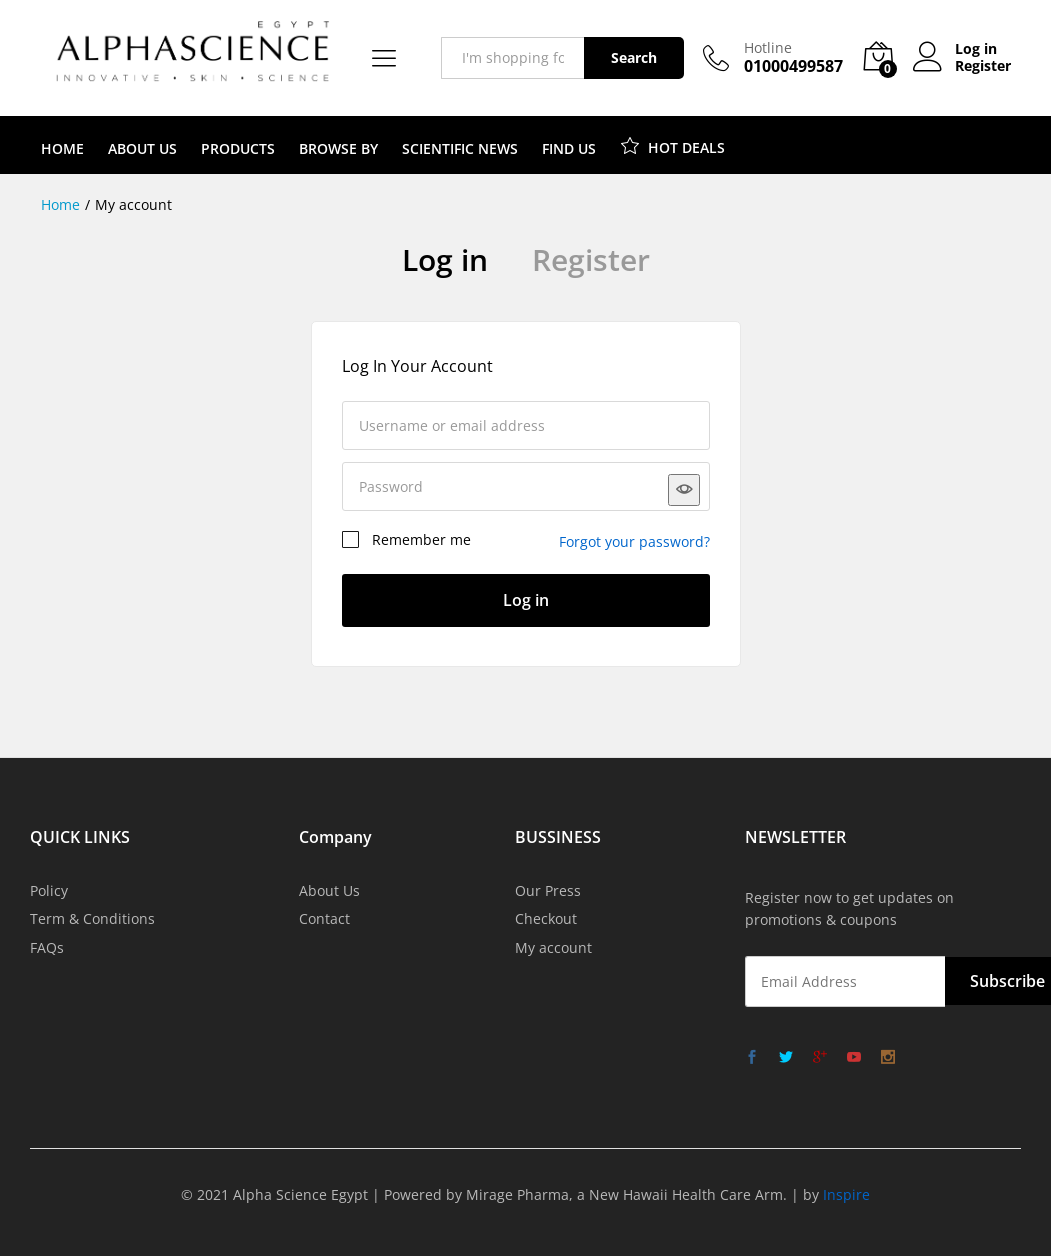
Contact (324, 918)
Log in (445, 259)
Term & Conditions (92, 918)
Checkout (546, 918)
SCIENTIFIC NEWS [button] (460, 149)
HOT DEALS (672, 145)
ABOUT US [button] (142, 149)
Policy (49, 890)
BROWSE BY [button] (338, 149)
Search (634, 57)
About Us (329, 890)
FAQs (47, 947)
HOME (62, 149)
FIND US (569, 149)
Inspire (846, 1194)
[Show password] (684, 490)
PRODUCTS (238, 149)
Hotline (768, 48)
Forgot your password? (634, 541)
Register (983, 66)
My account (553, 947)
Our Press (548, 890)
